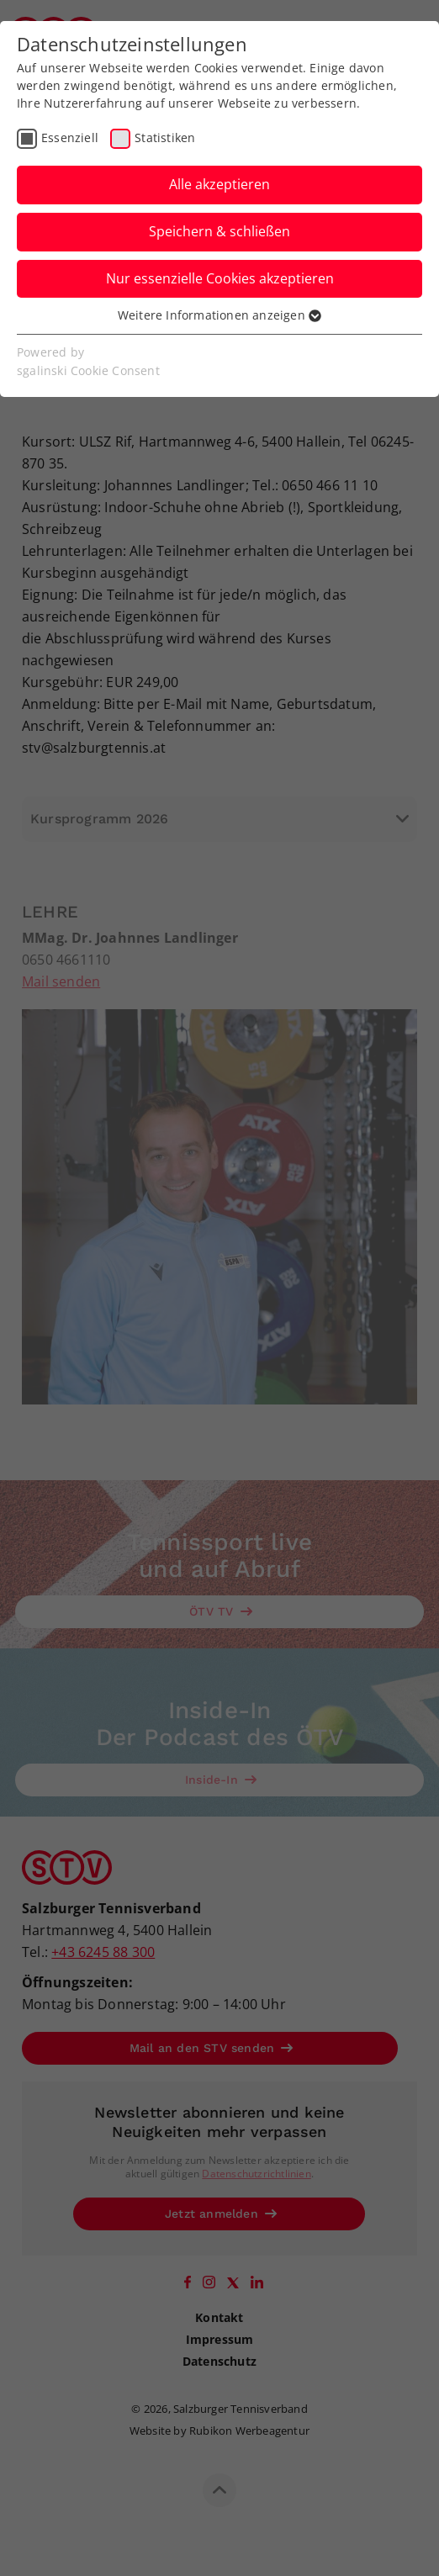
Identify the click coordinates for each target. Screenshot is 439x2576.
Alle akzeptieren (219, 184)
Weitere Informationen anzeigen (219, 315)
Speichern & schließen (219, 231)
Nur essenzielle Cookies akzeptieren (220, 278)
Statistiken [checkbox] (165, 137)
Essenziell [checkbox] (69, 137)
